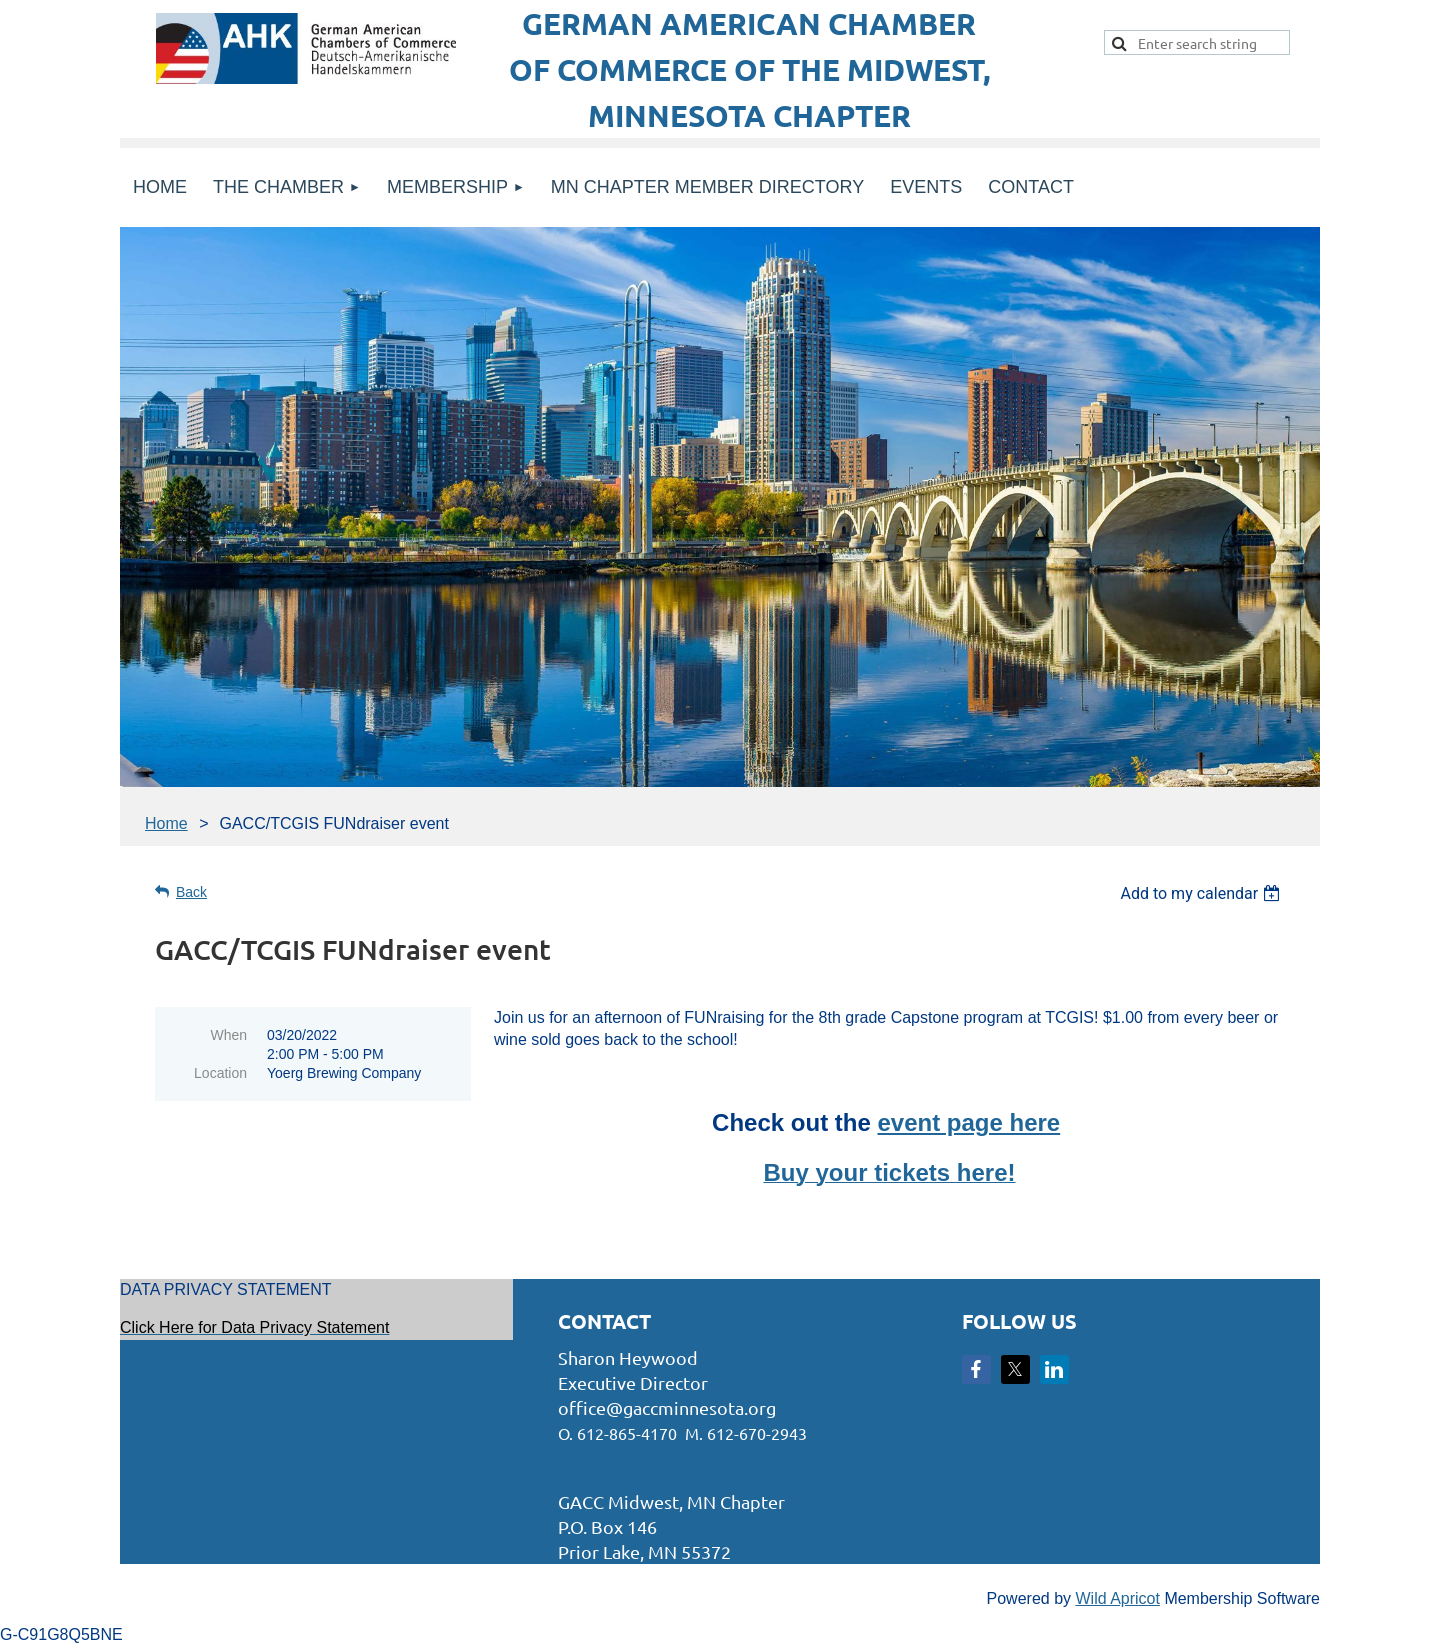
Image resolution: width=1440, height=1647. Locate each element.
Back (191, 892)
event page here (968, 1122)
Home (166, 823)
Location (220, 1073)
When (228, 1035)
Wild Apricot (1117, 1598)
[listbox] (1202, 893)
